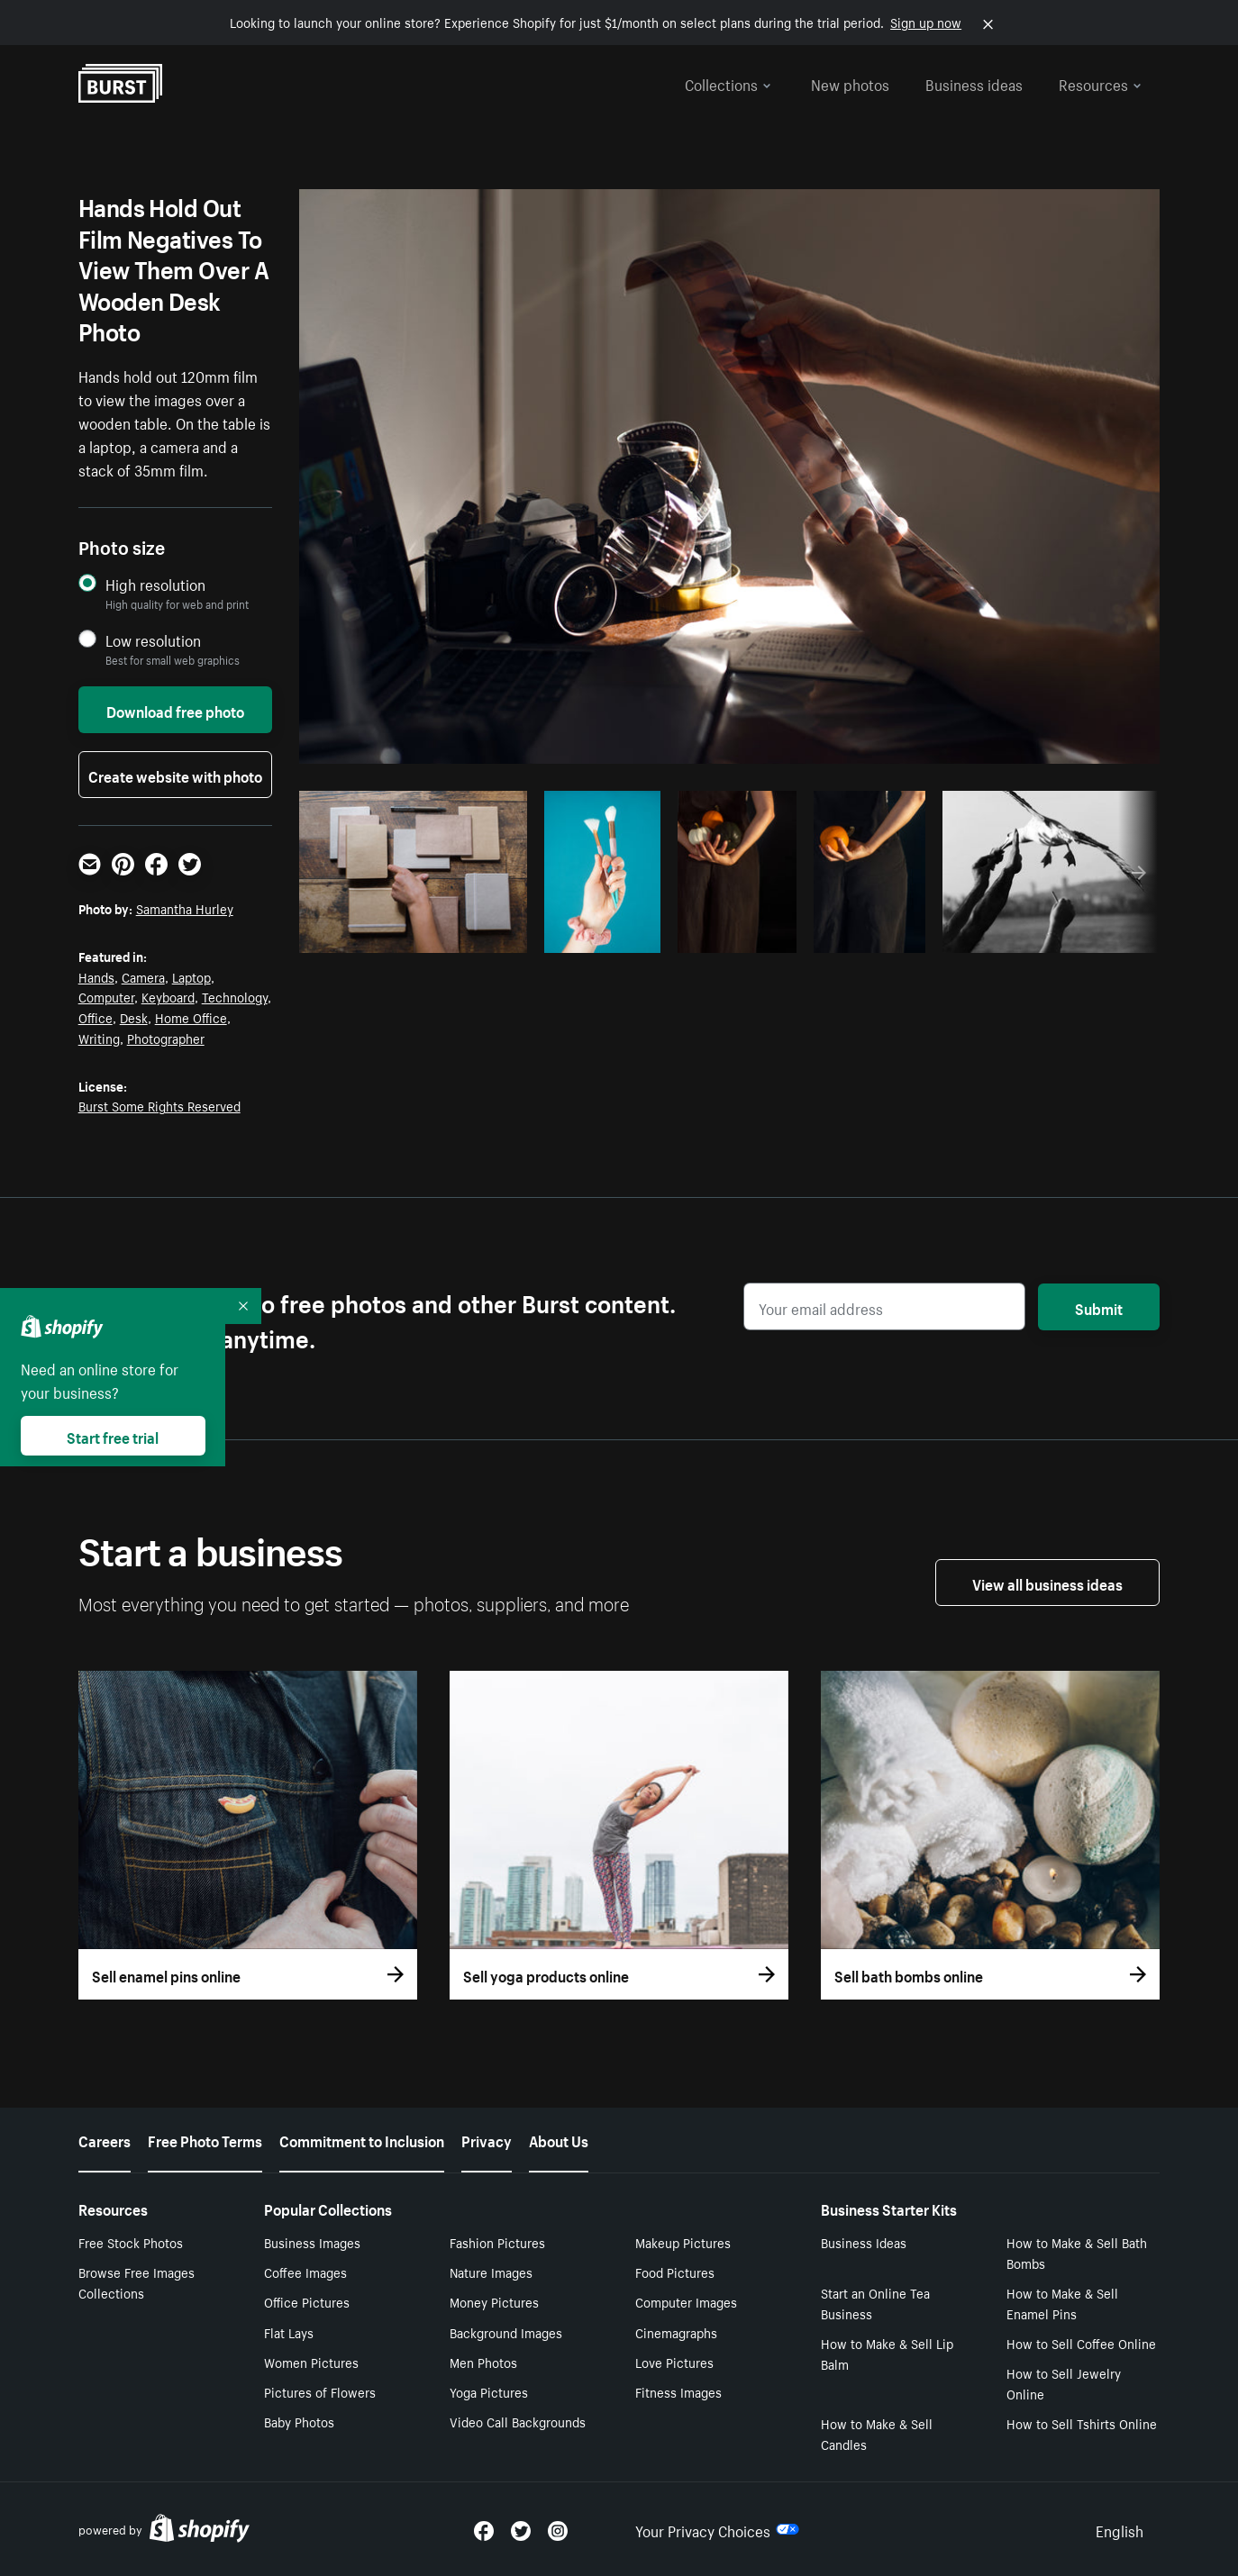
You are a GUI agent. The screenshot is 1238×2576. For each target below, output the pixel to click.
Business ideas (974, 83)
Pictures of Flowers (320, 2391)
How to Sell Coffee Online (1081, 2343)
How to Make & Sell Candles (877, 2433)
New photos (850, 83)
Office (95, 1017)
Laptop (191, 976)
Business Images (312, 2242)
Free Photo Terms (205, 2139)
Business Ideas (863, 2242)
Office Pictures (307, 2301)
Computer (106, 996)
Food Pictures (675, 2271)
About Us (558, 2139)
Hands (96, 976)
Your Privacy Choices (717, 2529)
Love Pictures (674, 2362)
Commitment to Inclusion (361, 2139)
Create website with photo (175, 774)
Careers (104, 2139)
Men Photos (483, 2362)
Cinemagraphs (676, 2332)
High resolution (155, 584)
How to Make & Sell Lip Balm (887, 2353)
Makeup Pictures (683, 2242)
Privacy (486, 2139)
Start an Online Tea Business (875, 2302)
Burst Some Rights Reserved (159, 1105)
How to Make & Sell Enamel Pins (1062, 2302)
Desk (134, 1017)
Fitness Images (678, 2391)
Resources (1100, 83)
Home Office (191, 1017)
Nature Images (491, 2271)
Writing (99, 1038)
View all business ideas (1047, 1582)
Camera (143, 976)
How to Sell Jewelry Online (1063, 2383)
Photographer (166, 1038)
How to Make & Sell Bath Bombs (1076, 2252)
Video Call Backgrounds (518, 2421)
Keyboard (168, 996)
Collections (728, 83)
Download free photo (175, 709)
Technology (235, 996)
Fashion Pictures (497, 2242)
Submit (1099, 1307)
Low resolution (153, 640)
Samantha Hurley (184, 908)
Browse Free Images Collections (136, 2282)
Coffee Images (305, 2271)
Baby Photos (299, 2421)
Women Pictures (311, 2362)
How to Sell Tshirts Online (1081, 2423)
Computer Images (686, 2301)
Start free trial (113, 1435)
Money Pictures (494, 2301)
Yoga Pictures (489, 2391)
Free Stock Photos (130, 2242)
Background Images (506, 2332)
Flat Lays (289, 2332)
